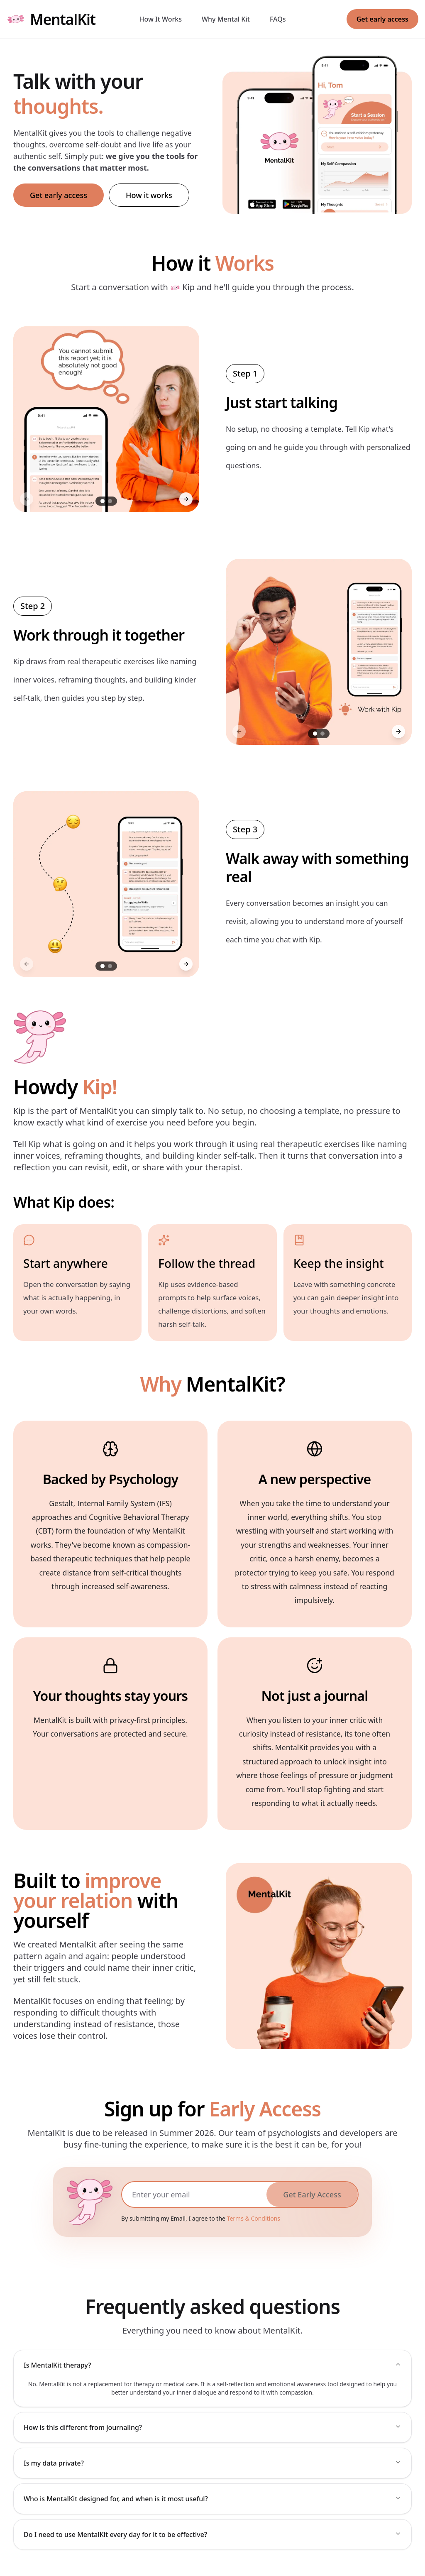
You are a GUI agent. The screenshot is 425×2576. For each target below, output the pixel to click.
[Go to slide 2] (110, 501)
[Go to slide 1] (102, 501)
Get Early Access (312, 2194)
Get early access (382, 19)
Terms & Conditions (254, 2218)
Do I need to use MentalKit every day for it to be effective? (212, 2534)
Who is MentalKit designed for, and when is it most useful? (212, 2498)
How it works (149, 195)
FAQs (278, 19)
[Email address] (194, 2194)
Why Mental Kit (226, 19)
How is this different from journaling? (212, 2427)
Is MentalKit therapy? (212, 2365)
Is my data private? (212, 2463)
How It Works (160, 19)
